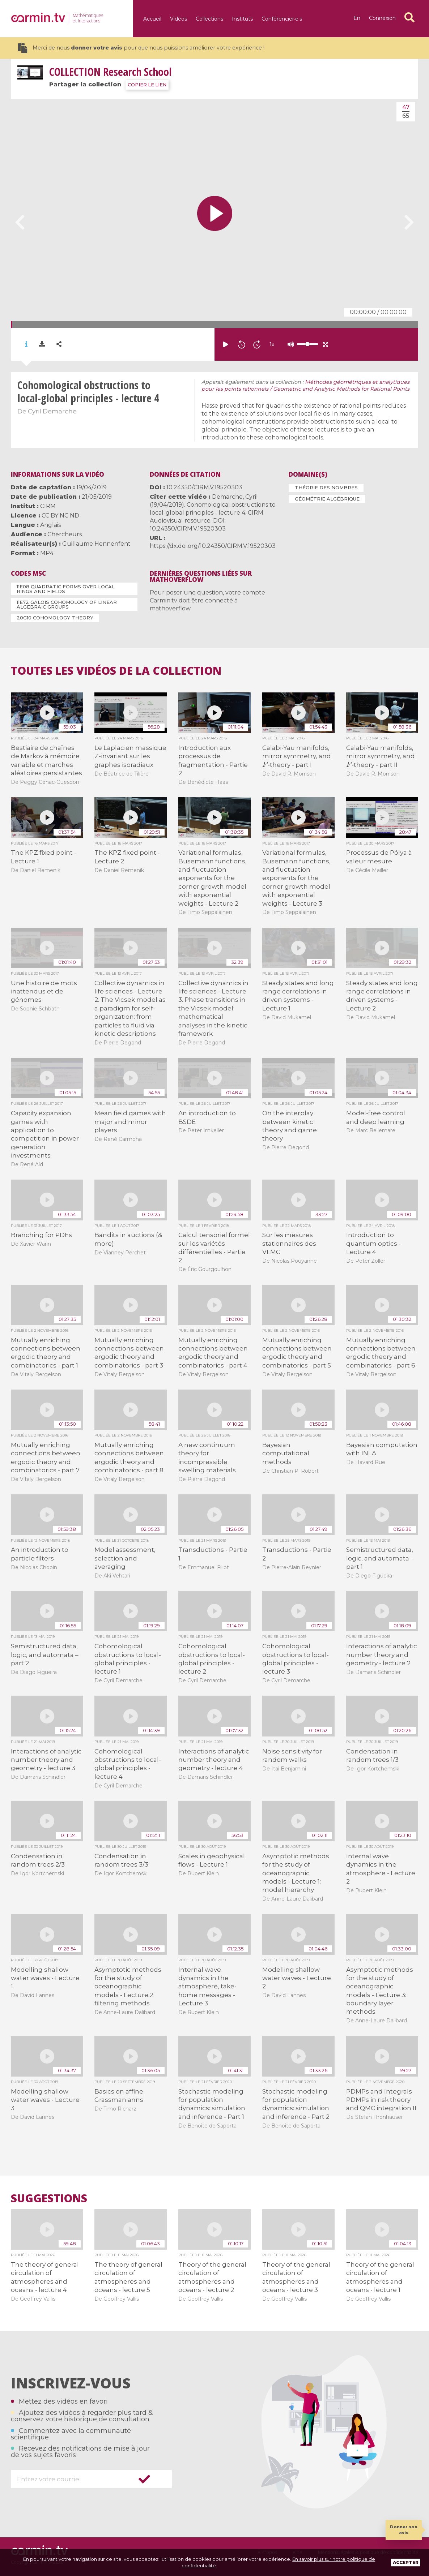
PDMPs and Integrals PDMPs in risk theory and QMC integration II (381, 2100)
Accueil (152, 19)
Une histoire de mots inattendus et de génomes (44, 991)
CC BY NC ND (60, 515)
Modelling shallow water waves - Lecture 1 (45, 1978)
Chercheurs (64, 534)
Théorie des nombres (326, 487)
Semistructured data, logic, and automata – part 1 (380, 1558)
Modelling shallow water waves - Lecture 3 (45, 2100)
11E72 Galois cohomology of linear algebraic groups (67, 604)
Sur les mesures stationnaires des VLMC (289, 1243)
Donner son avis (403, 2529)
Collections (209, 19)
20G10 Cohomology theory (55, 618)
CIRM (48, 506)
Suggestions (49, 2198)
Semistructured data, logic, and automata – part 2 (44, 1655)
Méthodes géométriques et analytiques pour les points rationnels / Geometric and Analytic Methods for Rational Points (305, 385)
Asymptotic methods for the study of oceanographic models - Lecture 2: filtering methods (127, 1986)
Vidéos (178, 19)
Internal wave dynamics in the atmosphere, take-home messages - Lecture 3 (207, 1986)
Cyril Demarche (52, 411)
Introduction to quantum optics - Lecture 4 (373, 1243)
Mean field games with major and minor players (130, 1121)
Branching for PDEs (41, 1234)
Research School (110, 71)
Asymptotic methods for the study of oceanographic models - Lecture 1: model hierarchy (295, 1873)
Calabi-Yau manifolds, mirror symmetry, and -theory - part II (380, 756)
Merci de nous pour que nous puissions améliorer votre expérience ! (141, 48)
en (356, 18)
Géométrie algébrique (327, 499)
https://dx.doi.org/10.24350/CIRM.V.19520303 (213, 545)
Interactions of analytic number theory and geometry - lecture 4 (213, 1760)
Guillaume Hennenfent (96, 543)
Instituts (242, 19)
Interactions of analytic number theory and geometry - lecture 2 (381, 1655)
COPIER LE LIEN (147, 84)
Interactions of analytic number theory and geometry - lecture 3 (46, 1760)
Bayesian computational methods (285, 1453)
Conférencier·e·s (282, 19)
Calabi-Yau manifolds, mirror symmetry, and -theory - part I (296, 756)
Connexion (382, 18)
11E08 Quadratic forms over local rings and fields (66, 589)
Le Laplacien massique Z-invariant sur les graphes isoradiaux (130, 756)
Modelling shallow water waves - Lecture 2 (296, 1978)
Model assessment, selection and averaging (125, 1558)
